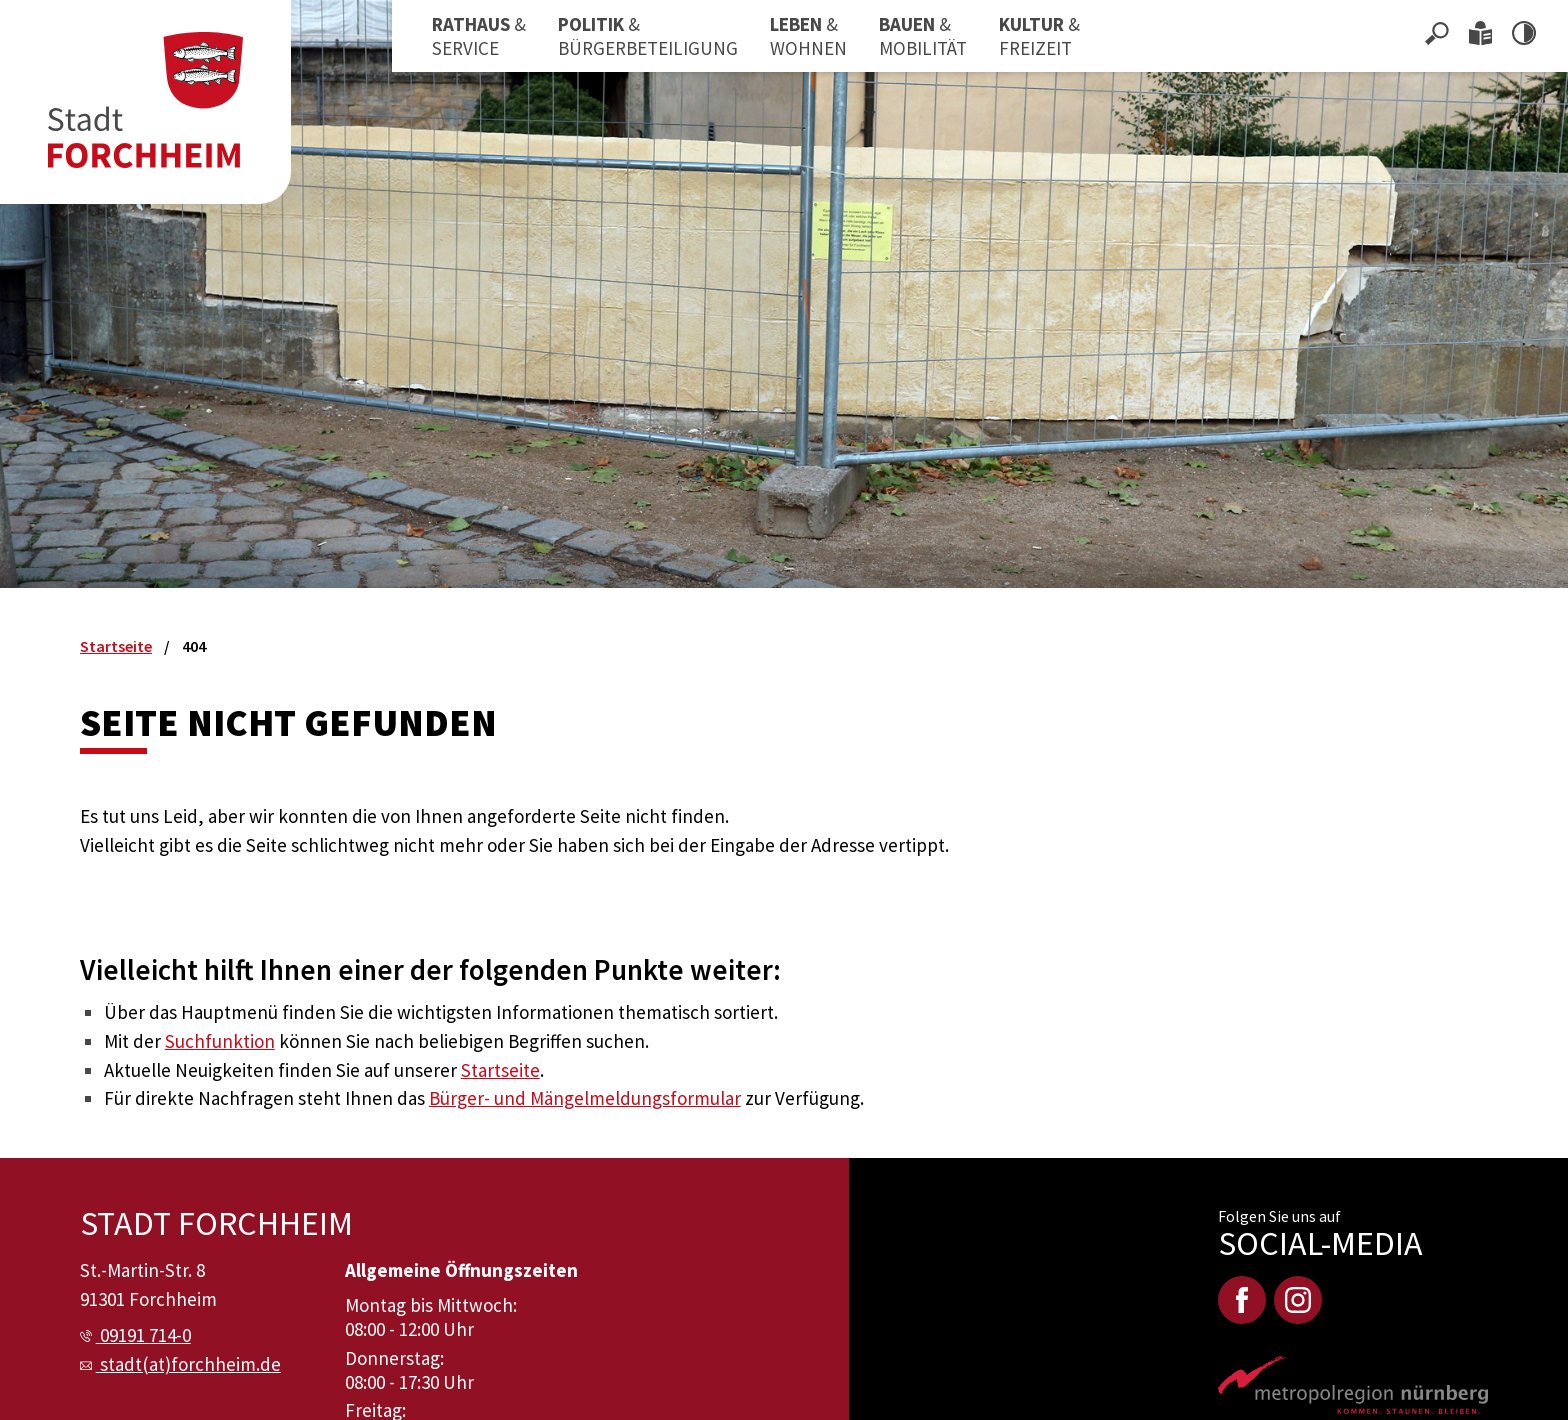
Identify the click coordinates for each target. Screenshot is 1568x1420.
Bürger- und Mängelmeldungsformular (585, 1098)
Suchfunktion (220, 1041)
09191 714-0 (145, 1335)
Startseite (500, 1070)
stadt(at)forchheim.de (190, 1364)
